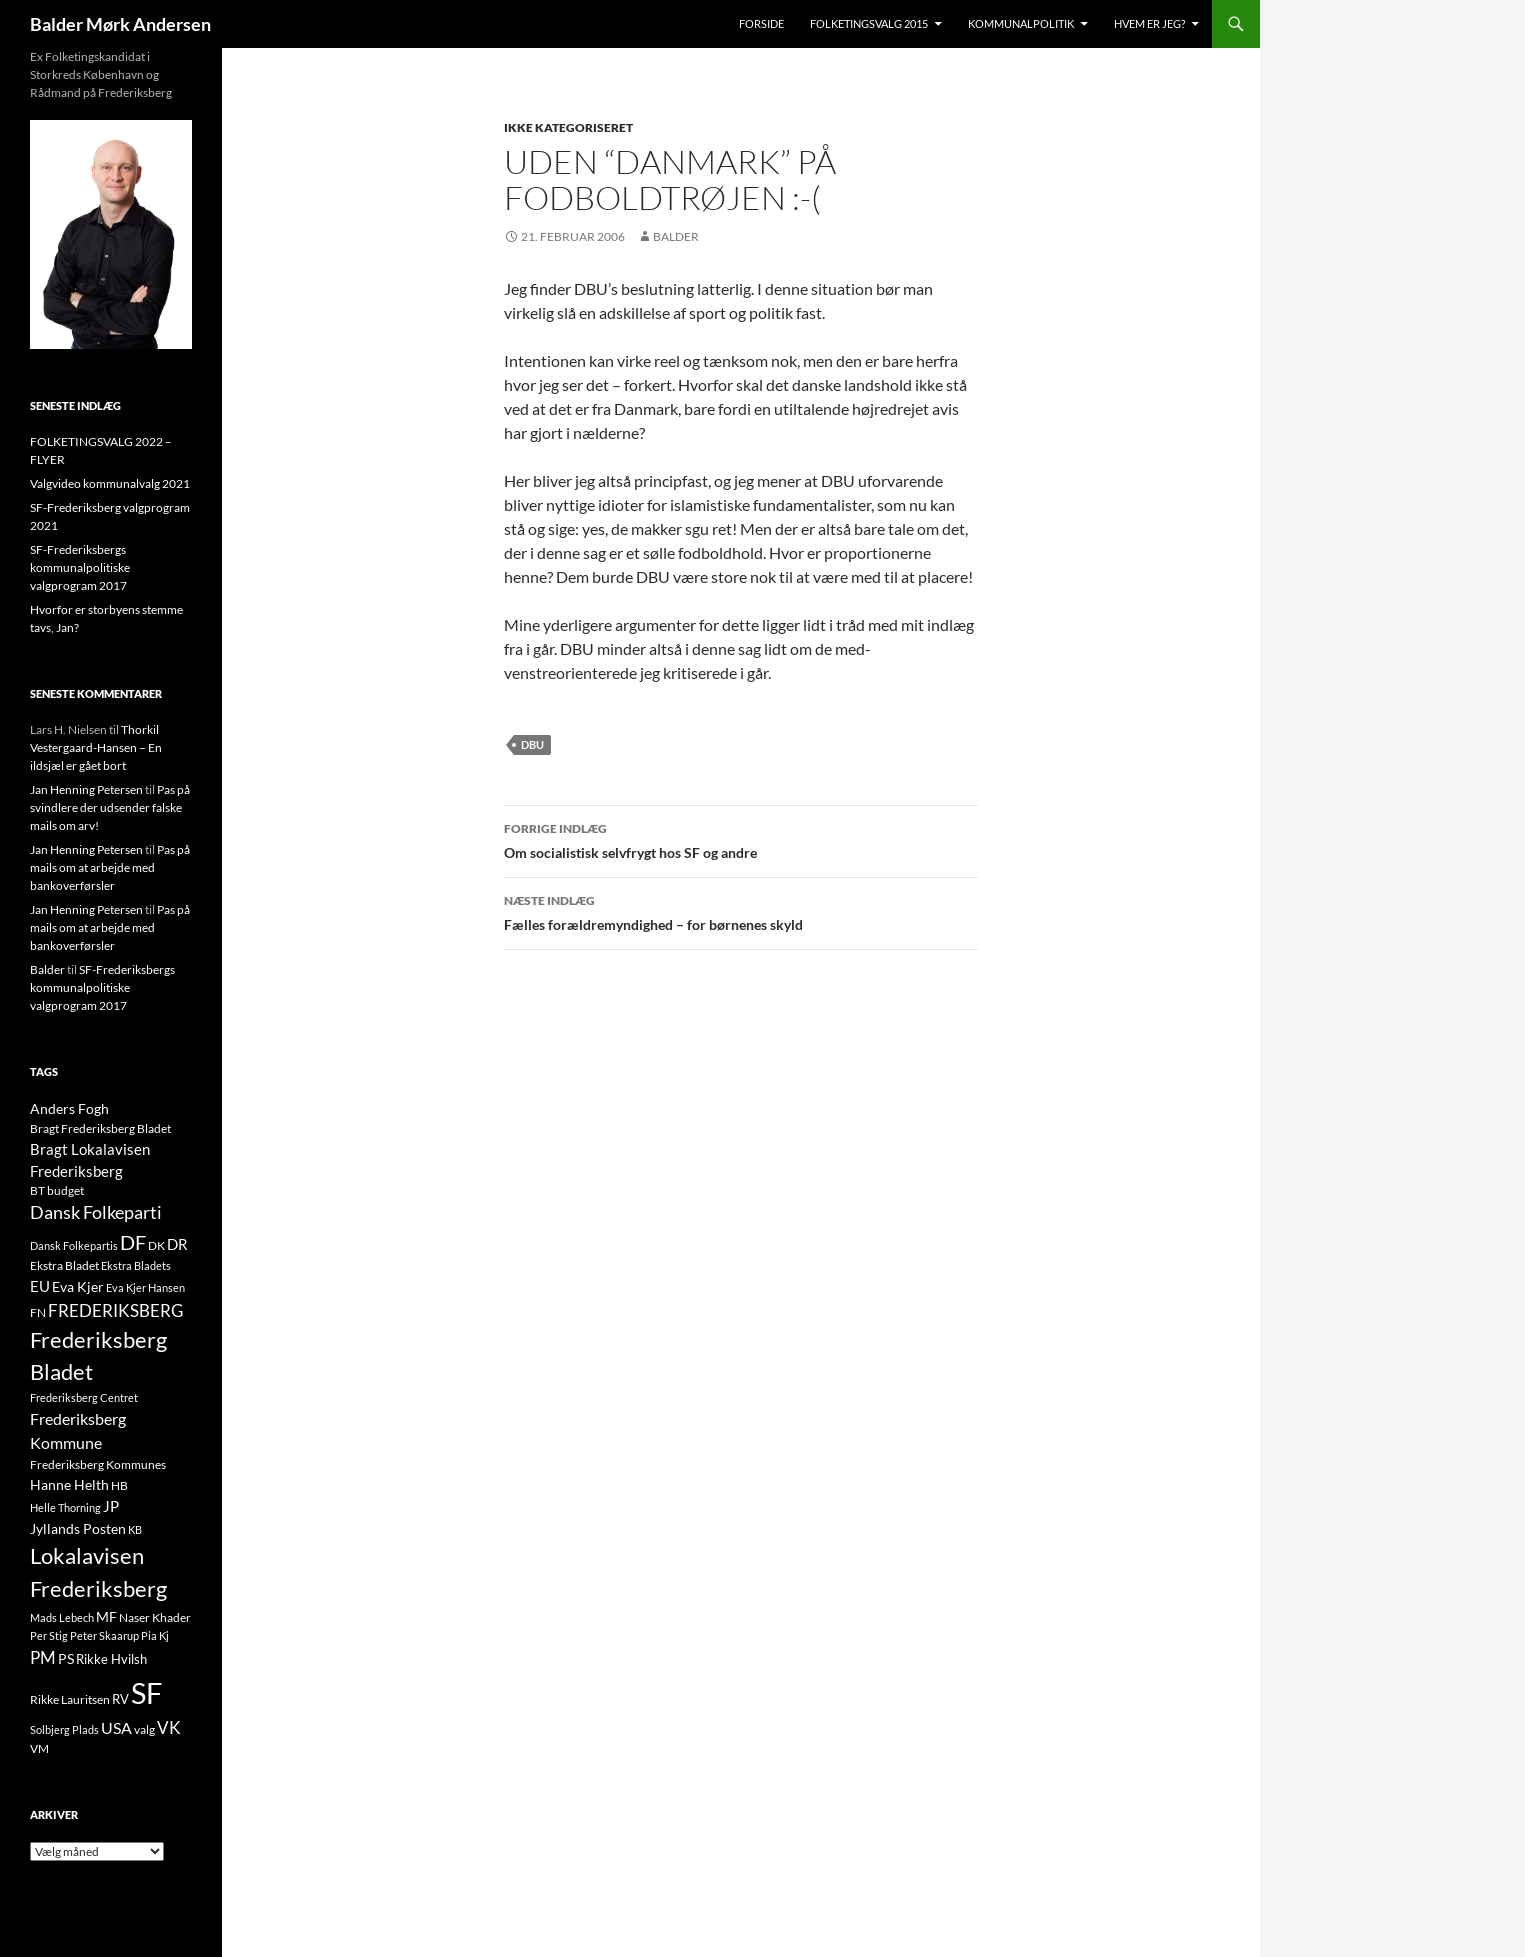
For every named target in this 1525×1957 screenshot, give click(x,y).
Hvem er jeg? (1149, 23)
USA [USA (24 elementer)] (116, 1728)
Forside (761, 23)
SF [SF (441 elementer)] (146, 1692)
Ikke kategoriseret (568, 127)
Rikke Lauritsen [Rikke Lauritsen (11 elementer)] (70, 1699)
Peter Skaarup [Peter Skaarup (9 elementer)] (104, 1635)
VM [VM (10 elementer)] (39, 1748)
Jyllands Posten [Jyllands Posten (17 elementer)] (78, 1528)
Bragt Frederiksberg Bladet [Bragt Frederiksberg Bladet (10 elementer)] (100, 1128)
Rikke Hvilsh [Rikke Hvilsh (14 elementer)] (111, 1659)
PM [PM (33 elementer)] (43, 1657)
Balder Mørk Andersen (120, 24)
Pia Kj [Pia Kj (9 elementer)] (155, 1635)
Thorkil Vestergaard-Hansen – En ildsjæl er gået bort (96, 747)
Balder (676, 236)
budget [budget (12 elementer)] (65, 1190)
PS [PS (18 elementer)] (66, 1658)
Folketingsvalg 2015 (869, 23)
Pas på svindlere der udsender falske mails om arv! (110, 807)
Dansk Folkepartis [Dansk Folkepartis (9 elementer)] (74, 1245)
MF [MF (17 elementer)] (106, 1616)
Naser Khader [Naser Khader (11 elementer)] (155, 1617)
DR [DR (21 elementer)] (177, 1244)
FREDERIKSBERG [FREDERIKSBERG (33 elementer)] (115, 1310)
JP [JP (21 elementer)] (111, 1506)
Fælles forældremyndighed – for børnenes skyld (741, 911)
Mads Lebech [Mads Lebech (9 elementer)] (62, 1617)
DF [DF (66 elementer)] (133, 1242)
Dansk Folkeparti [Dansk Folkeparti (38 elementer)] (96, 1212)
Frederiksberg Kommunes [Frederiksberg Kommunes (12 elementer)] (98, 1464)
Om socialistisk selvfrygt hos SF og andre (741, 839)
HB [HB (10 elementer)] (119, 1485)
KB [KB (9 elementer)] (135, 1529)
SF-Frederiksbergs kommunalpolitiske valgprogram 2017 (80, 567)
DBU (532, 744)
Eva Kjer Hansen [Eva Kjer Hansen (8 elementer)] (145, 1287)
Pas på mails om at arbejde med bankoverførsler (110, 867)
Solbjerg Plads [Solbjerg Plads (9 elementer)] (64, 1729)
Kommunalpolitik (1021, 23)
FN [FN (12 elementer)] (38, 1312)
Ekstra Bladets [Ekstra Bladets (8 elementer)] (136, 1265)
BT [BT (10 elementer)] (37, 1190)
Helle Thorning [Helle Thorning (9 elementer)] (65, 1507)
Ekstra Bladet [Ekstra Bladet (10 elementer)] (64, 1265)
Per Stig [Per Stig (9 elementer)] (49, 1635)
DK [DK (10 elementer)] (156, 1245)
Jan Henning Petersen (86, 789)
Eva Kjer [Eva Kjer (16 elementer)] (78, 1286)
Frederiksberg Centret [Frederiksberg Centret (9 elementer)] (84, 1397)
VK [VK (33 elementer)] (169, 1727)
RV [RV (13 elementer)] (120, 1699)
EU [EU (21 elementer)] (40, 1286)
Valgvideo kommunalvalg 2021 (110, 483)
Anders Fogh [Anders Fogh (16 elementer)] (69, 1108)
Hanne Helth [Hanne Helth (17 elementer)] (69, 1484)
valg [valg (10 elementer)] (144, 1729)
